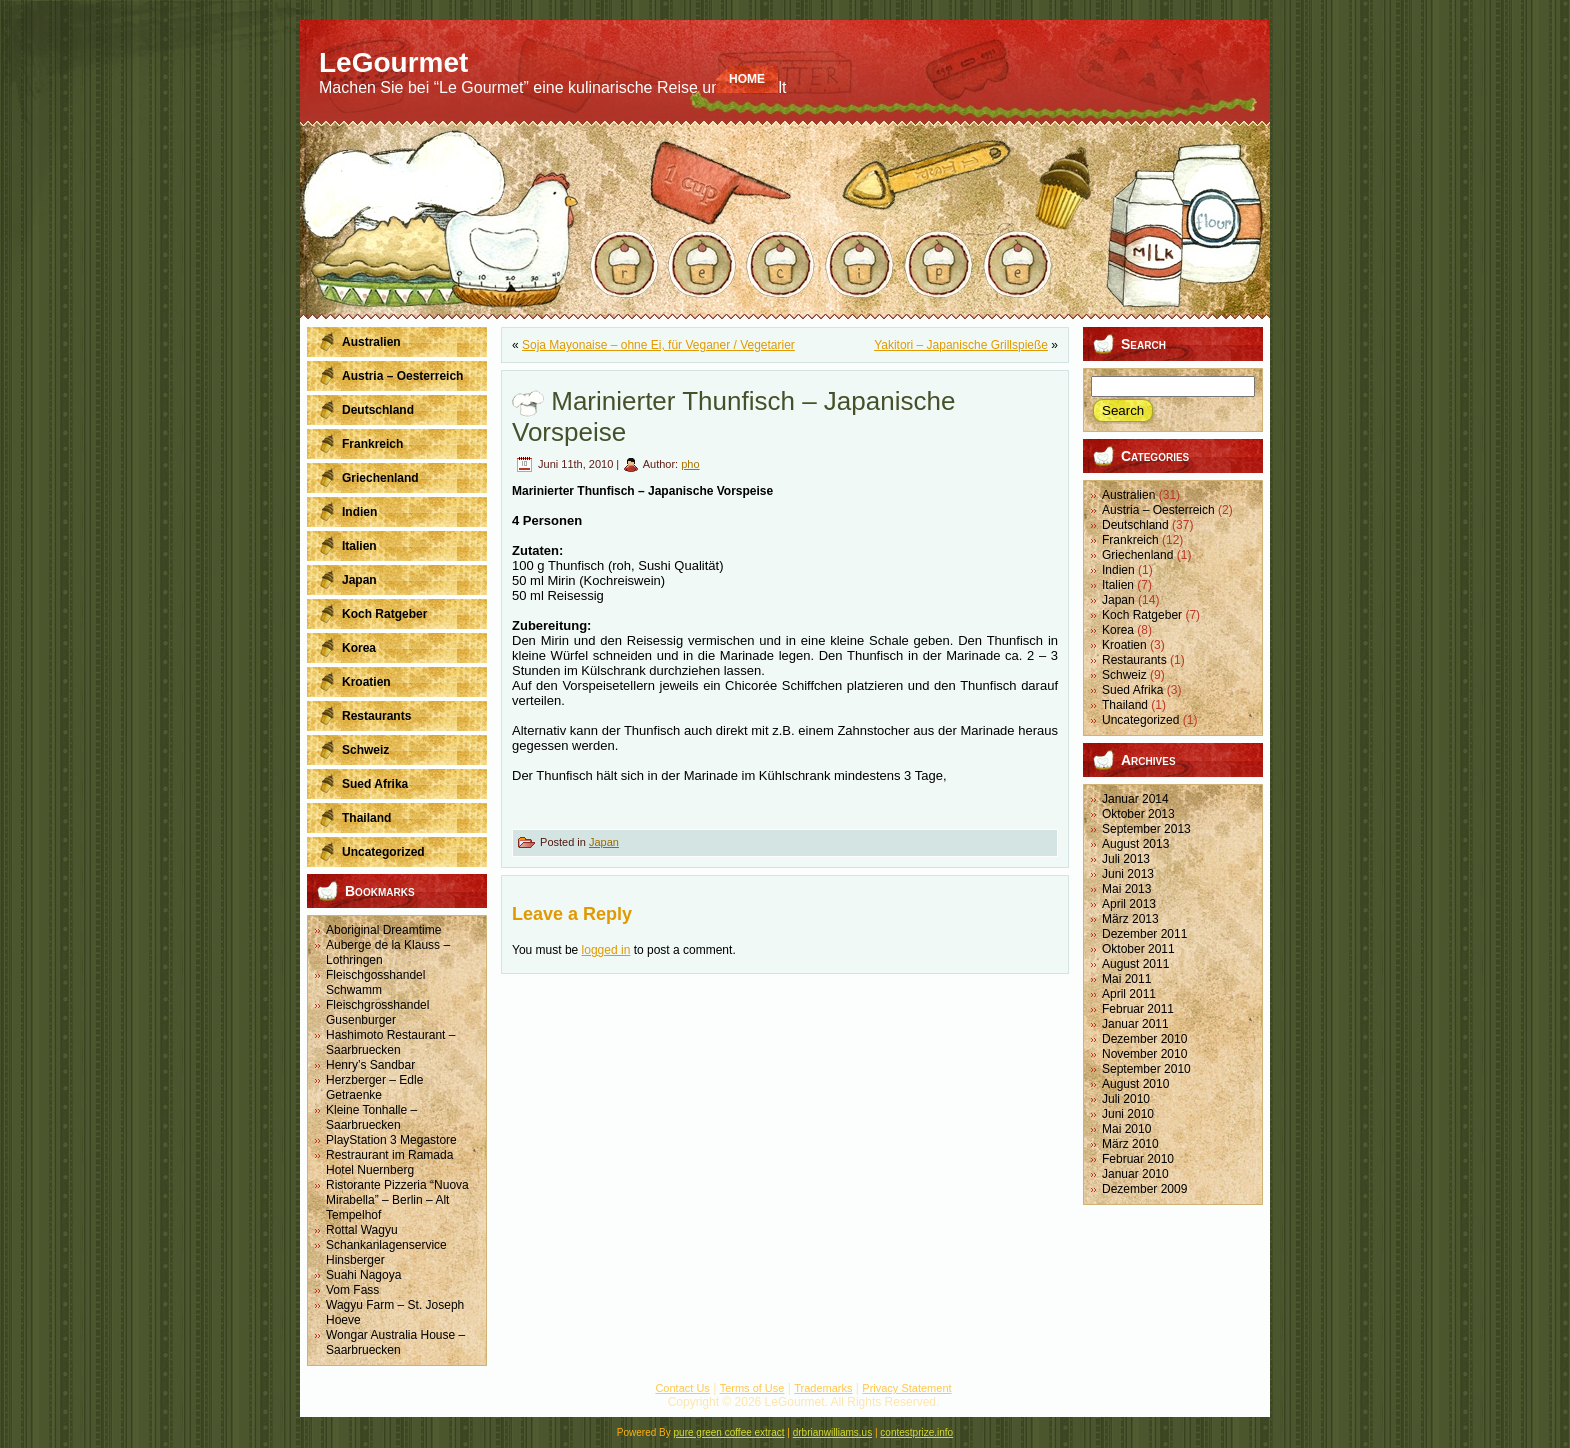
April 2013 (1129, 904)
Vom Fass (352, 1290)
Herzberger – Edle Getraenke (374, 1087)
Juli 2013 (1126, 859)
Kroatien (1124, 645)
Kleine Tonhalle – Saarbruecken (371, 1117)
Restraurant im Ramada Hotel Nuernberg (389, 1162)
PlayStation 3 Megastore (391, 1140)
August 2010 (1135, 1084)
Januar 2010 (1135, 1174)
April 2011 (1129, 994)
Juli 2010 (1126, 1099)
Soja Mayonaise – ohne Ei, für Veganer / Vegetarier (658, 345)
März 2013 (1130, 919)
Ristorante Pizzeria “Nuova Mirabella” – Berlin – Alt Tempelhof (397, 1200)
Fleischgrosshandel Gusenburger (377, 1012)
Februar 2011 (1138, 1009)
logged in (606, 950)
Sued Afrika (1132, 690)
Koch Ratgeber (1142, 615)
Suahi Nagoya (363, 1275)
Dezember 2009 (1144, 1189)
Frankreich (1130, 540)
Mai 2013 (1126, 889)
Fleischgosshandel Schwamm (375, 982)
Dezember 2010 (1144, 1039)
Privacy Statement (906, 1388)
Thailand (1125, 705)
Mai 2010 (1126, 1129)
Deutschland (1135, 525)
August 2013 (1135, 844)
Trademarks (823, 1388)
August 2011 (1135, 964)
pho (690, 464)
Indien (1118, 570)
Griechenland (1137, 555)
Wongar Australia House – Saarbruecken (395, 1342)
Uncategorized (1140, 720)
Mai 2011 (1126, 979)
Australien (1128, 495)
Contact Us (682, 1388)
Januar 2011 (1135, 1024)
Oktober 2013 (1138, 814)
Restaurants (1134, 660)
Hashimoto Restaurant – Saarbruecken (390, 1042)
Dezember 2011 (1144, 934)
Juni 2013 (1128, 874)
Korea (1118, 630)
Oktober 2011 (1138, 949)
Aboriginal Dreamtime (383, 930)
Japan (604, 842)
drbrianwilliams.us (832, 1432)
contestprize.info (916, 1432)
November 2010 (1144, 1054)
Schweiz (1124, 675)
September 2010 (1146, 1069)
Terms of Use (752, 1388)
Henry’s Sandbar (370, 1065)
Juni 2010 (1128, 1114)
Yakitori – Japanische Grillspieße (961, 345)
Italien (1118, 585)
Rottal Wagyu (362, 1230)
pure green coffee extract (729, 1432)
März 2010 (1130, 1144)
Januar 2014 (1135, 799)
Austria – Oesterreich (1158, 510)
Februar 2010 (1138, 1159)
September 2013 (1146, 829)
